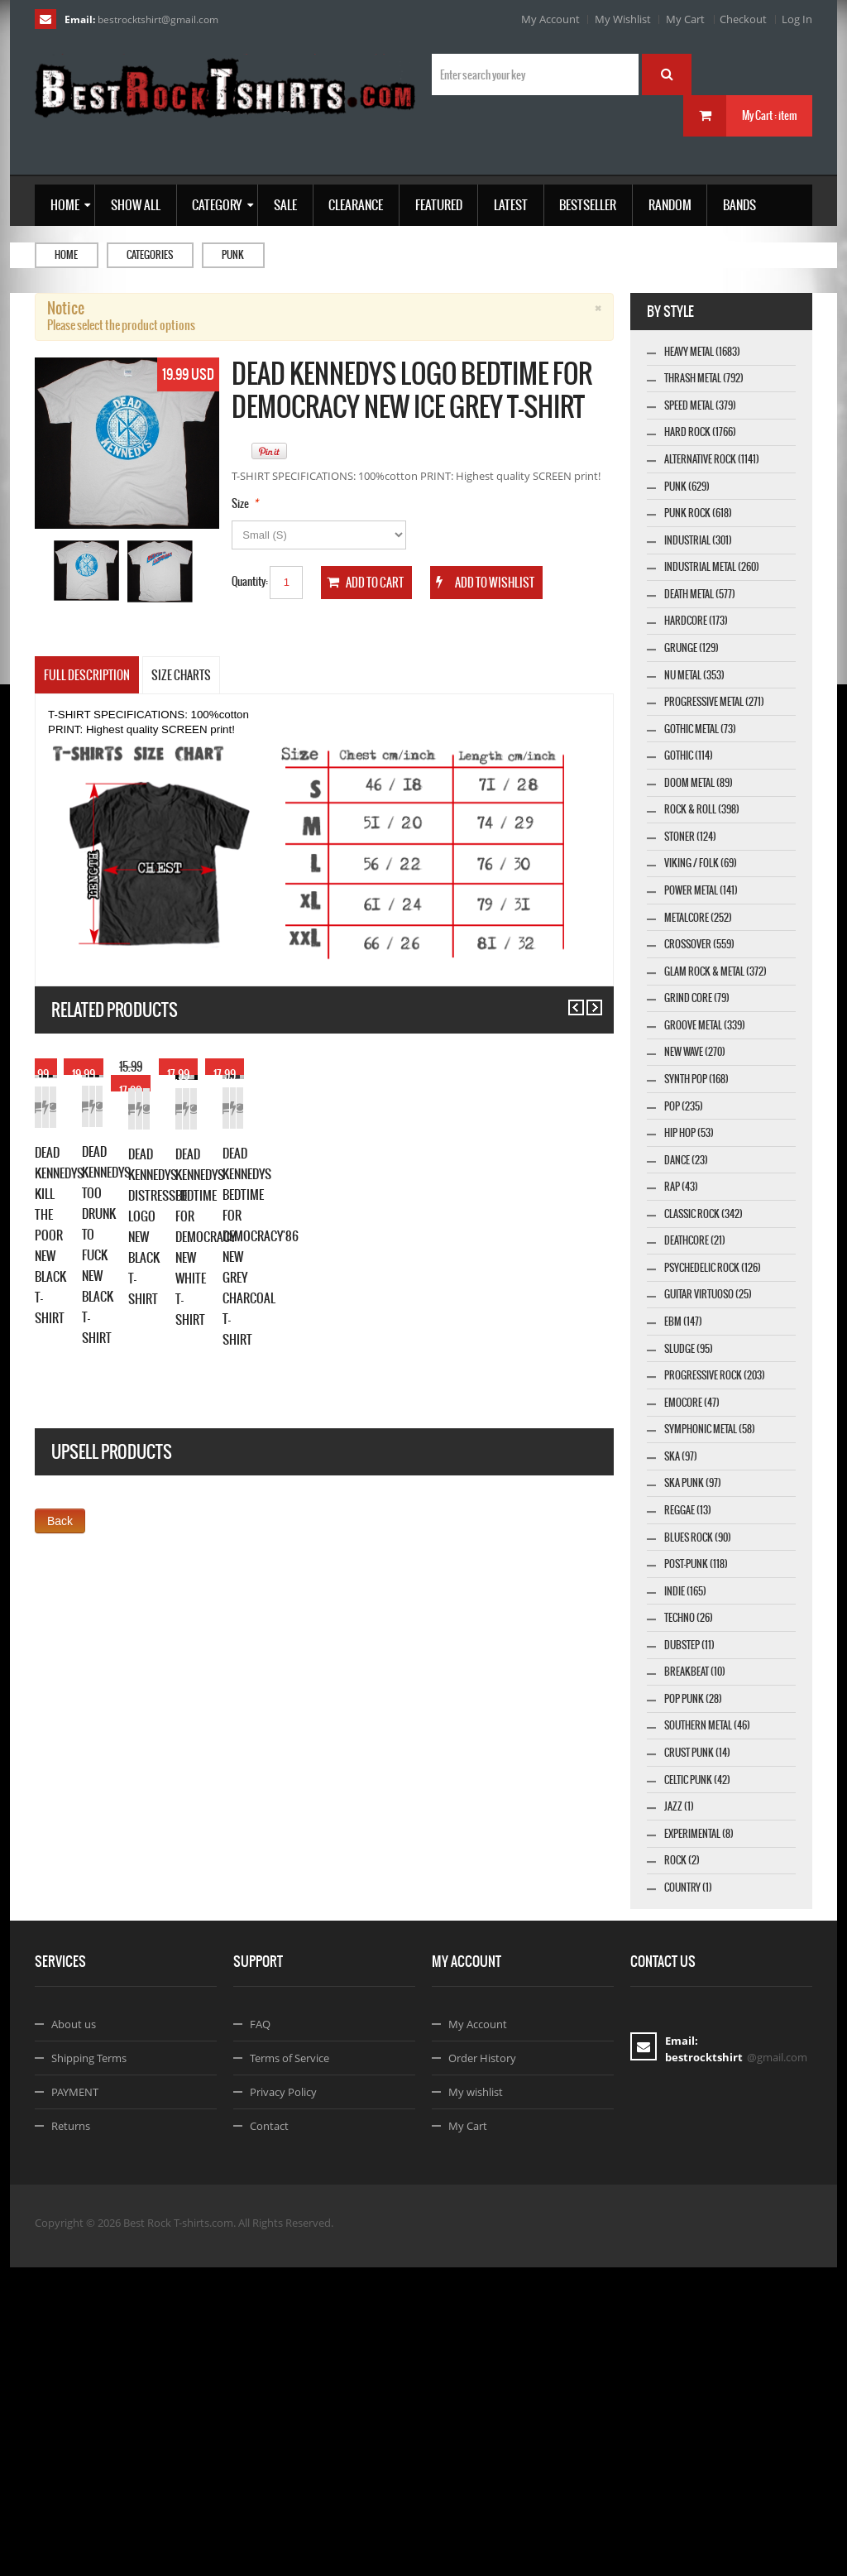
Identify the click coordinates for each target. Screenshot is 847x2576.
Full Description (87, 675)
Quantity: (250, 581)
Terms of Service (289, 2366)
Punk (233, 254)
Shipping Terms (89, 2366)
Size (240, 503)
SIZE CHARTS (181, 675)
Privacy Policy (283, 2400)
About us (73, 2332)
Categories (150, 254)
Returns (70, 2434)
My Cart (685, 19)
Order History (482, 2366)
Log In (797, 19)
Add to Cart (64, 1242)
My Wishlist (623, 19)
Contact (269, 2434)
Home (66, 254)
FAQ (260, 2332)
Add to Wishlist (123, 1242)
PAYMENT (74, 2400)
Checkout (743, 19)
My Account (550, 19)
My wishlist (475, 2400)
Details (181, 1242)
